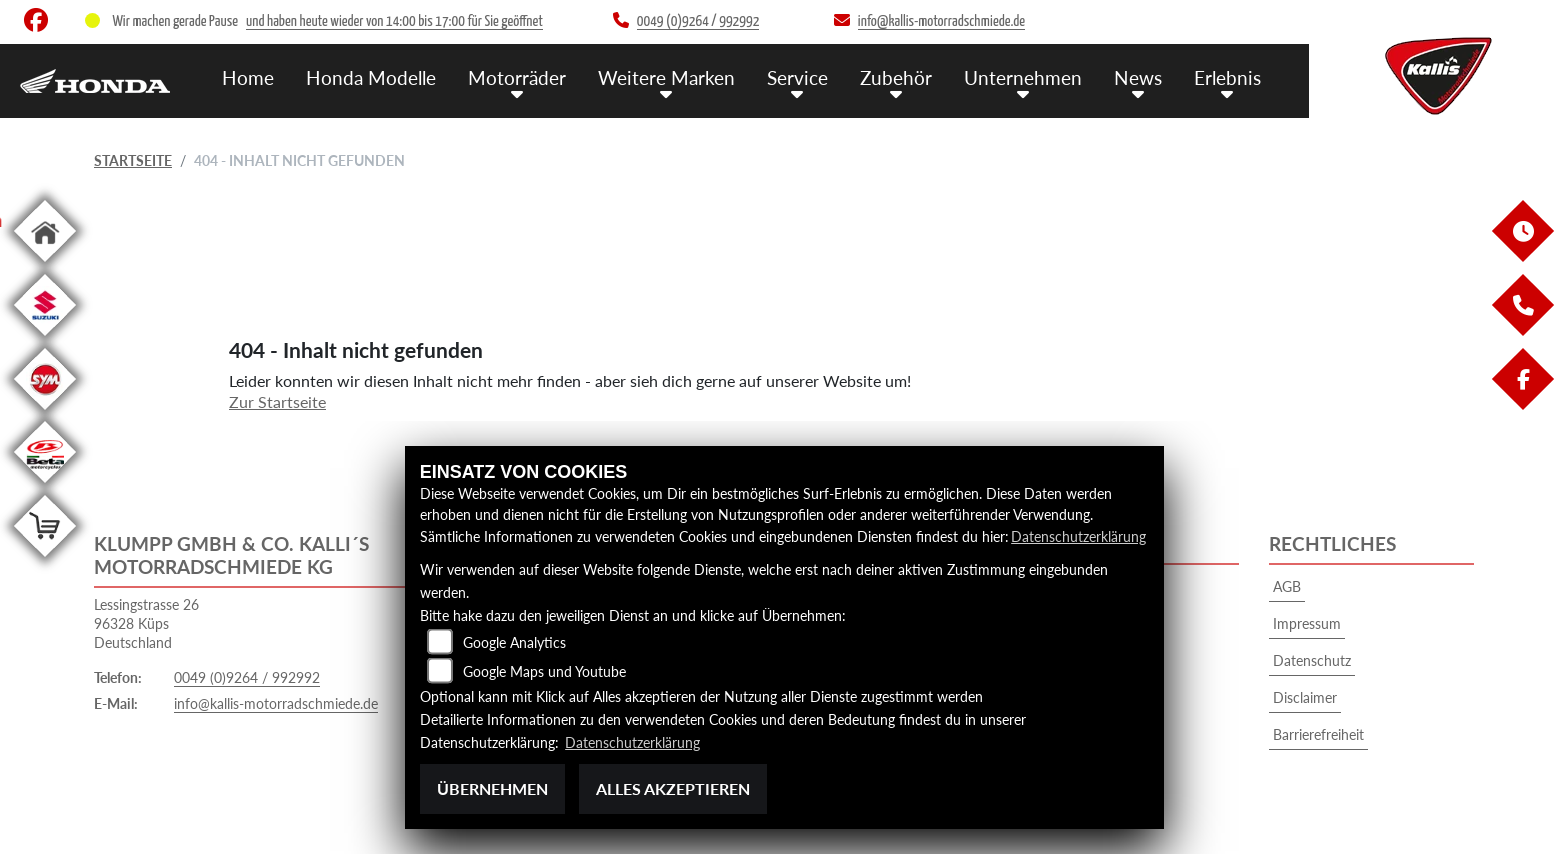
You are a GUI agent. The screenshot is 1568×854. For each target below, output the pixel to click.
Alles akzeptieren (673, 788)
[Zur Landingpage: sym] (45, 413)
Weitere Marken (666, 77)
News (1138, 77)
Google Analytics (514, 642)
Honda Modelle (371, 77)
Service (797, 77)
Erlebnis (1227, 77)
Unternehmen (1023, 77)
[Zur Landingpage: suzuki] (45, 339)
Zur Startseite (277, 401)
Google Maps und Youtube (544, 671)
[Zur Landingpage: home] (45, 265)
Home (248, 77)
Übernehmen (492, 788)
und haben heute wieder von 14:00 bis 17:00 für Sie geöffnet (394, 21)
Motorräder (517, 77)
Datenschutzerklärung (1078, 536)
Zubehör (896, 77)
